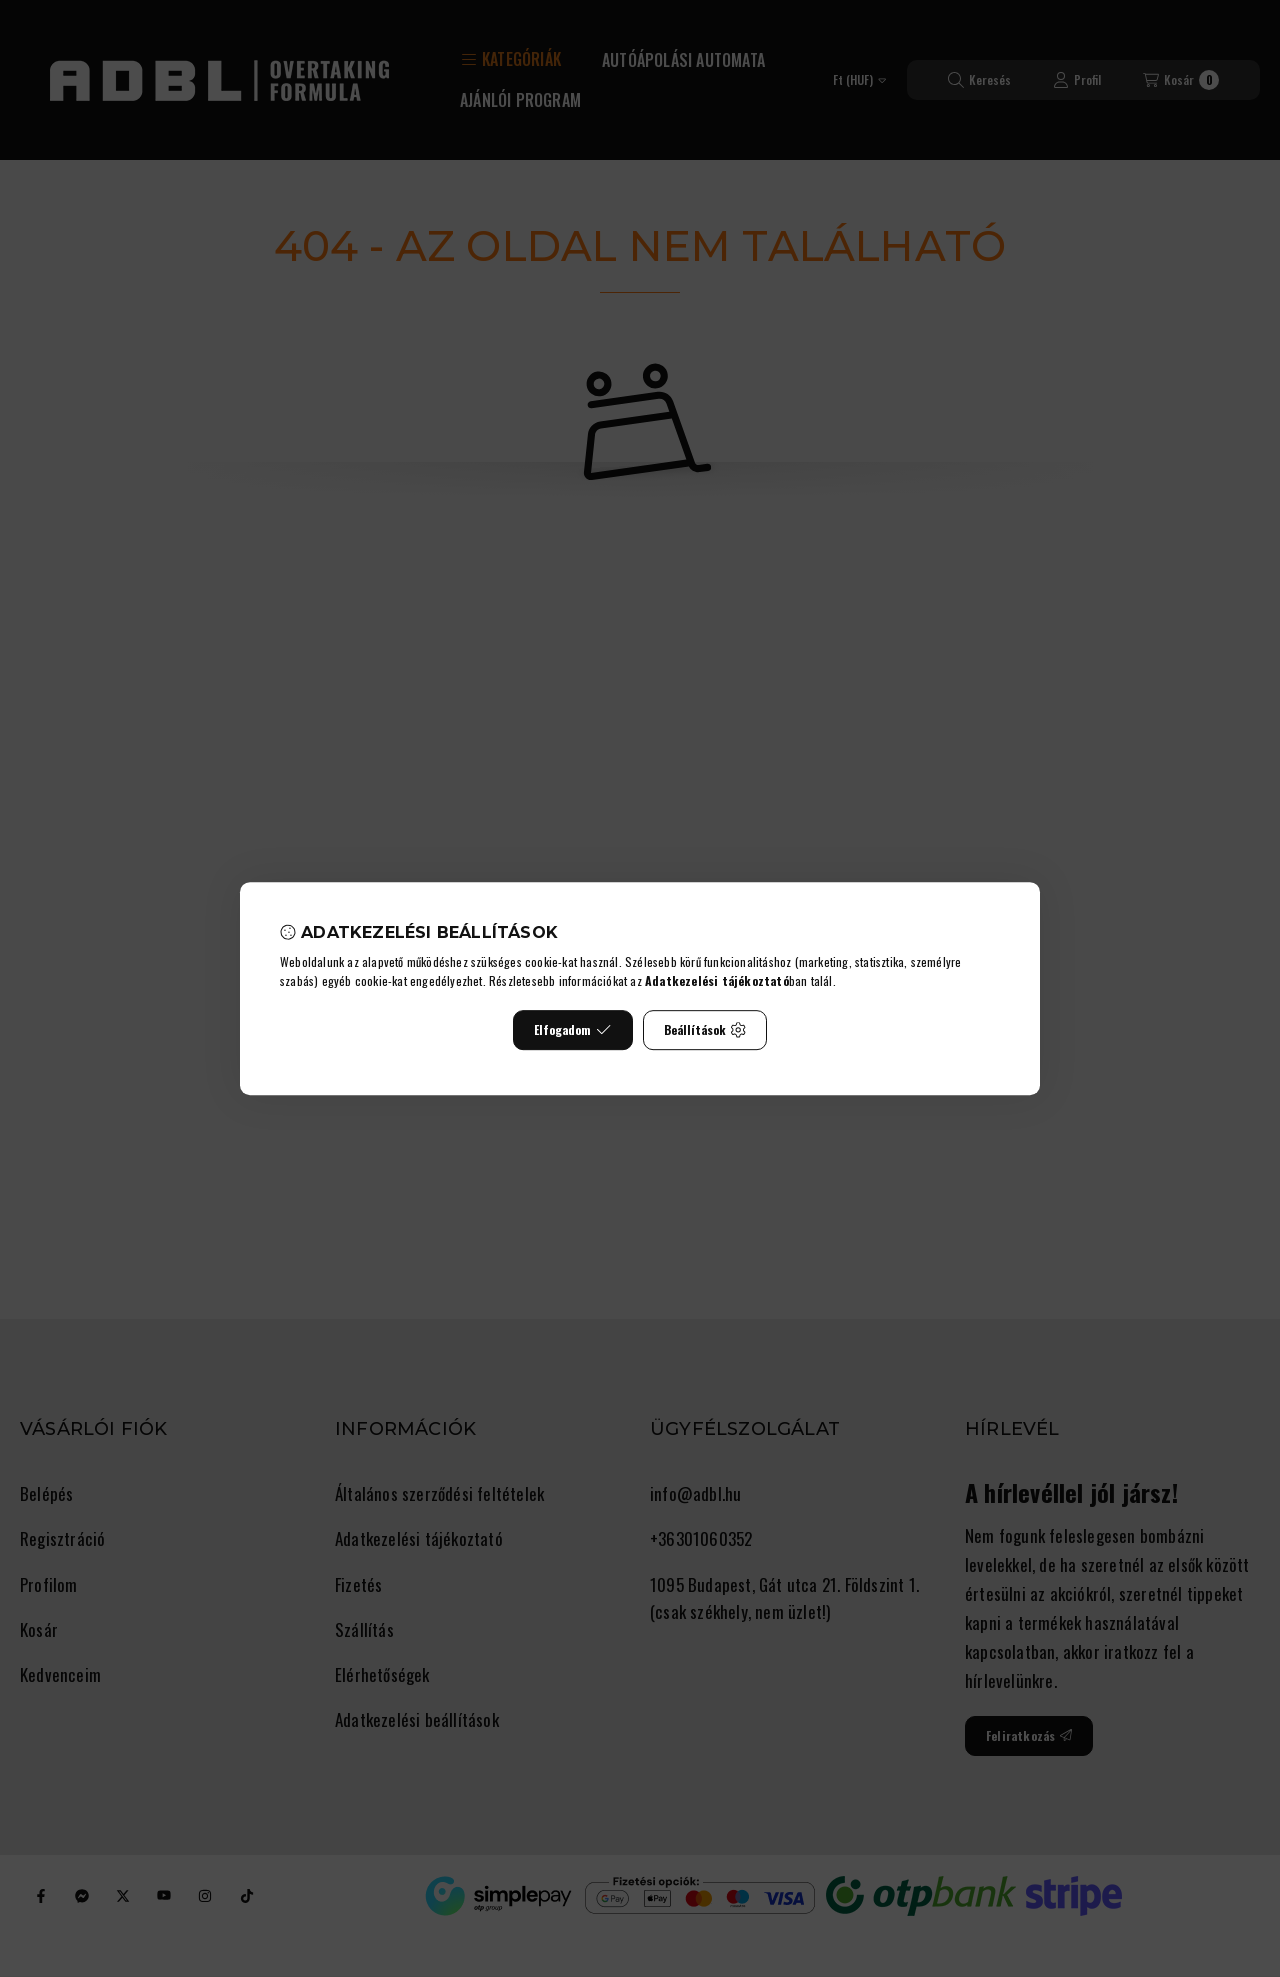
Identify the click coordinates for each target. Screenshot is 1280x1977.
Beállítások (705, 1029)
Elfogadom (572, 1029)
